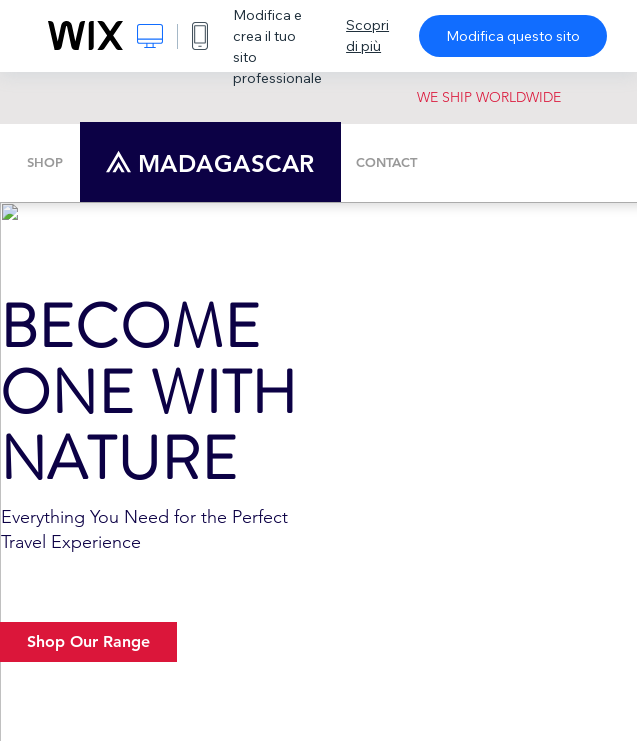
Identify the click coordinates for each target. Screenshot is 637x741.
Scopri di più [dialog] (367, 35)
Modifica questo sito (513, 36)
